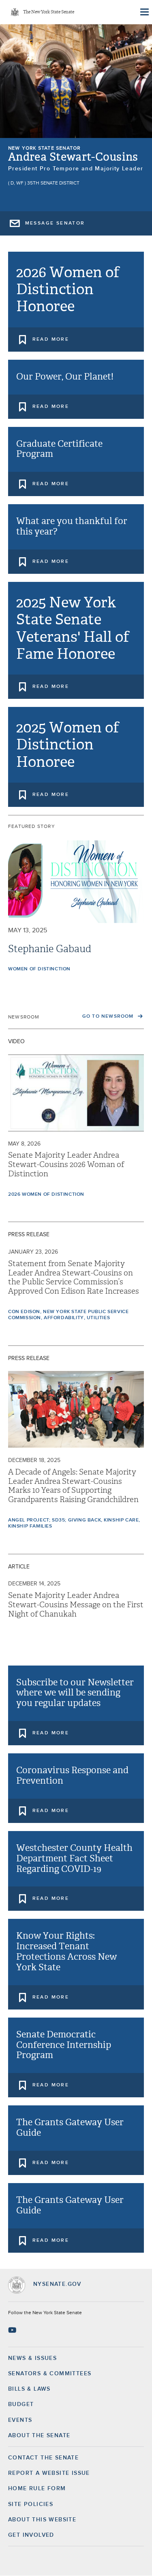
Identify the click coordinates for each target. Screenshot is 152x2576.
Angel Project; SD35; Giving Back (54, 1520)
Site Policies (30, 2504)
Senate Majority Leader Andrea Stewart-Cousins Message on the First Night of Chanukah (75, 1605)
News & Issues (32, 2358)
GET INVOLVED (31, 2535)
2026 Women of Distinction (46, 1194)
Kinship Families (30, 1526)
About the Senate (39, 2435)
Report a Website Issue (49, 2473)
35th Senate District (53, 183)
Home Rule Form (37, 2488)
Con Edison (24, 1311)
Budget (21, 2404)
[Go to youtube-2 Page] (13, 2330)
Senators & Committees (49, 2374)
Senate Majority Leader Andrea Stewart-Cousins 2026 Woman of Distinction (66, 1164)
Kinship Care (121, 1520)
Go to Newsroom (108, 1016)
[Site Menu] (144, 12)
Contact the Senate (43, 2458)
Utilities (98, 1318)
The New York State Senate (48, 12)
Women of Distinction (39, 969)
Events (20, 2420)
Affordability (64, 1318)
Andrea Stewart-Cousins (73, 157)
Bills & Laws (29, 2389)
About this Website (42, 2520)
